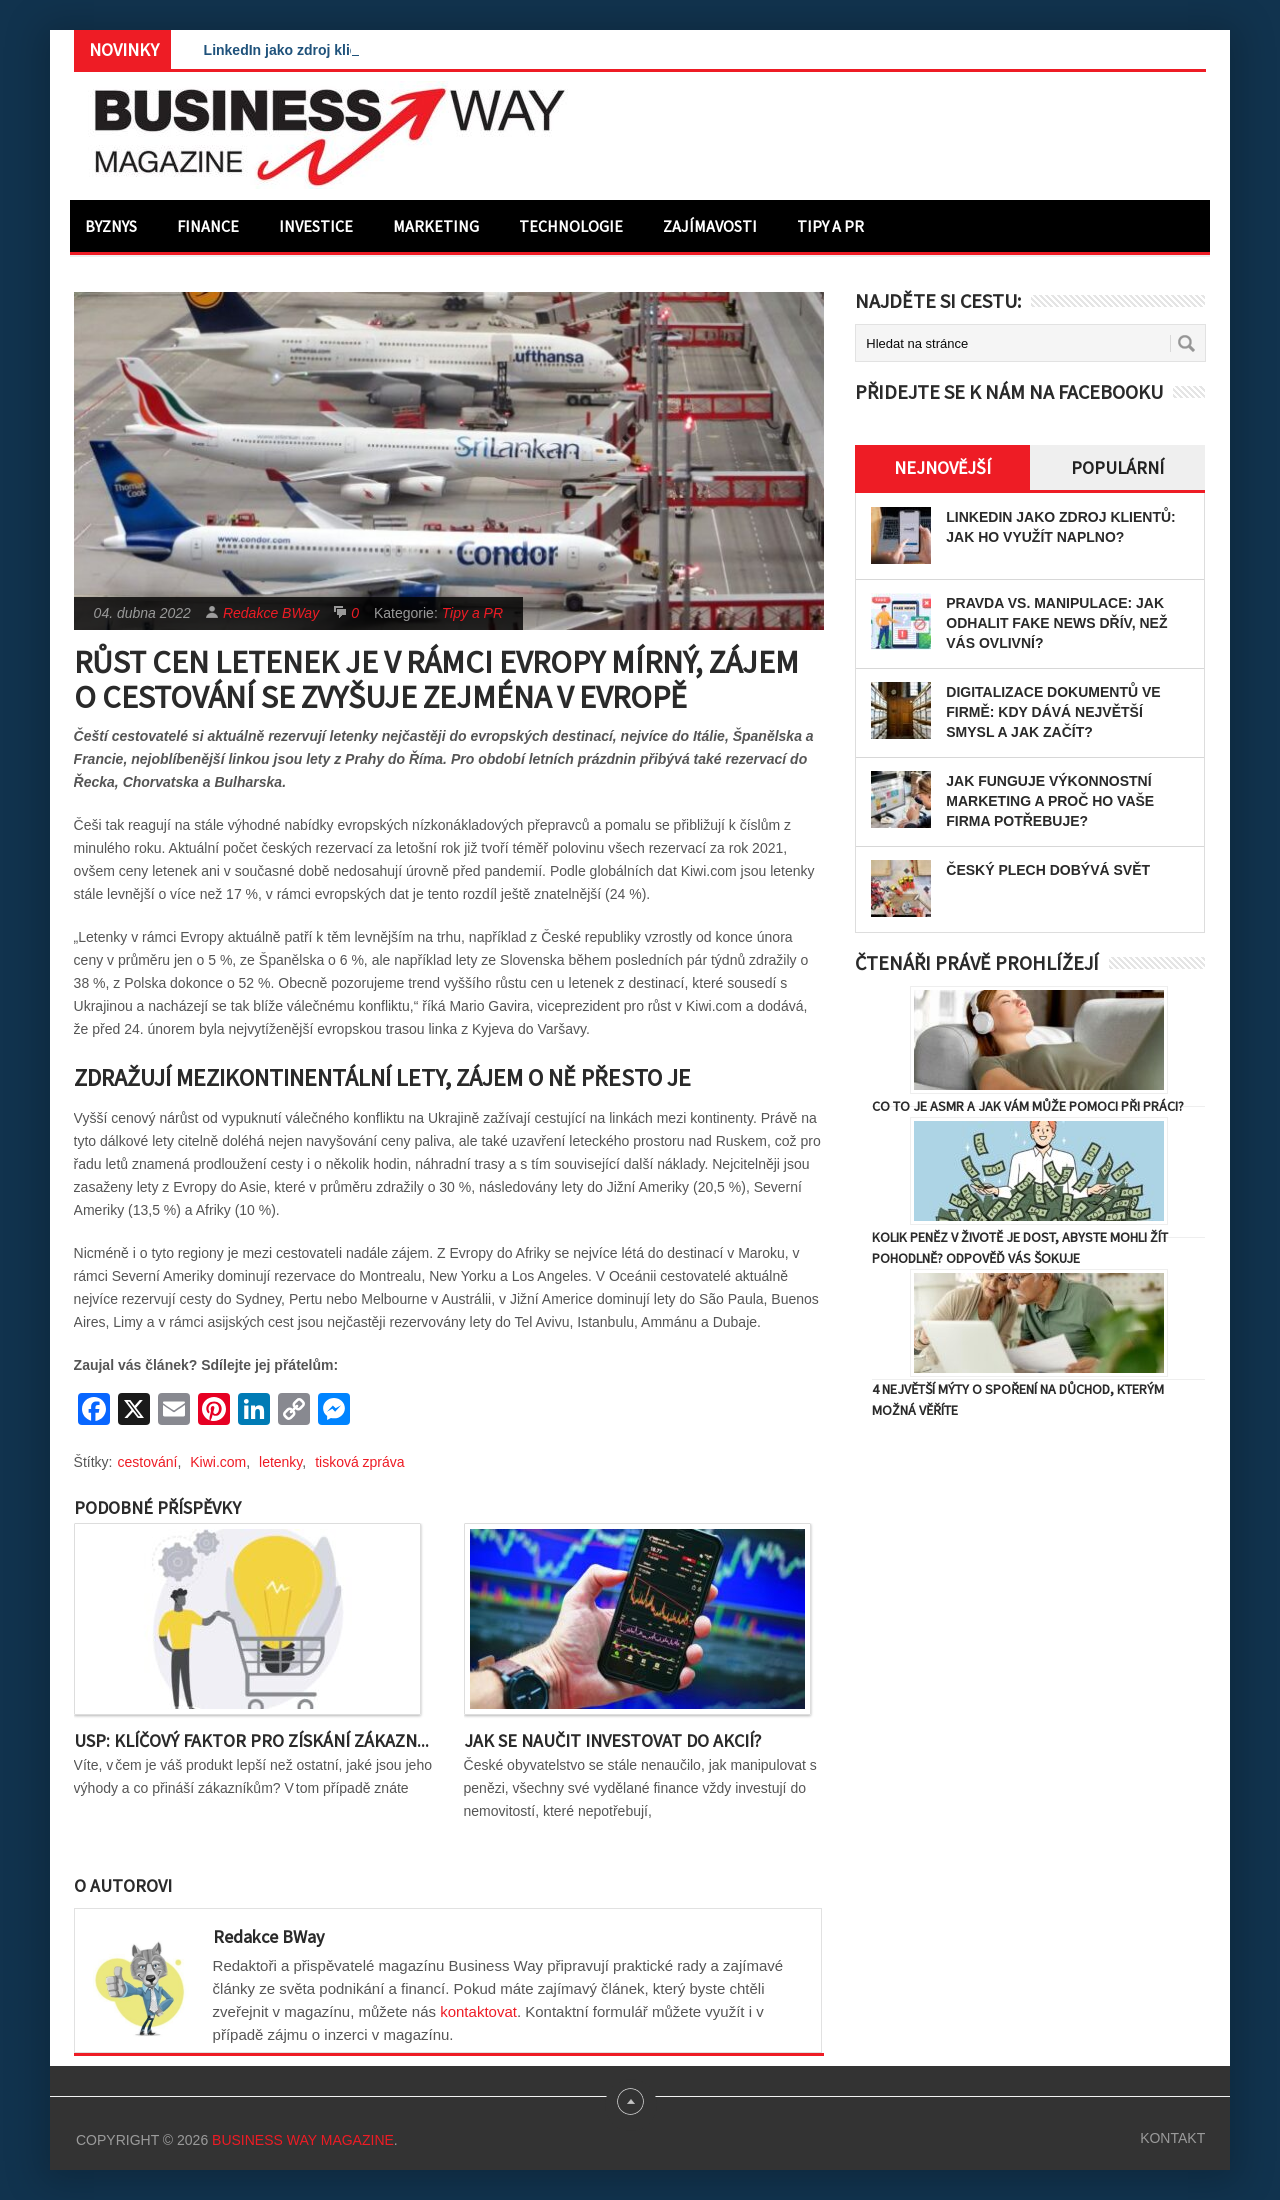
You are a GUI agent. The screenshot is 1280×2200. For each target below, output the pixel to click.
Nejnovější (942, 467)
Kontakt (1172, 2138)
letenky (280, 1462)
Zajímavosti (710, 226)
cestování (148, 1462)
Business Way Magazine (303, 2140)
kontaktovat (478, 2011)
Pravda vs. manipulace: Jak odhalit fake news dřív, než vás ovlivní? (1056, 623)
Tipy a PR (830, 226)
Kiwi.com (218, 1462)
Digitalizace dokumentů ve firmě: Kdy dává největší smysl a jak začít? (1053, 712)
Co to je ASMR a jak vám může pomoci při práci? (1028, 1106)
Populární (1117, 467)
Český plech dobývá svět (1048, 870)
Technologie (571, 226)
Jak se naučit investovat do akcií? (612, 1740)
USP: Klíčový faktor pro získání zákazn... (251, 1740)
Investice (316, 226)
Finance (208, 226)
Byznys (111, 226)
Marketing (436, 226)
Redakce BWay (271, 613)
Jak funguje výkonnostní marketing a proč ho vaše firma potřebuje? (1050, 801)
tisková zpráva (359, 1462)
